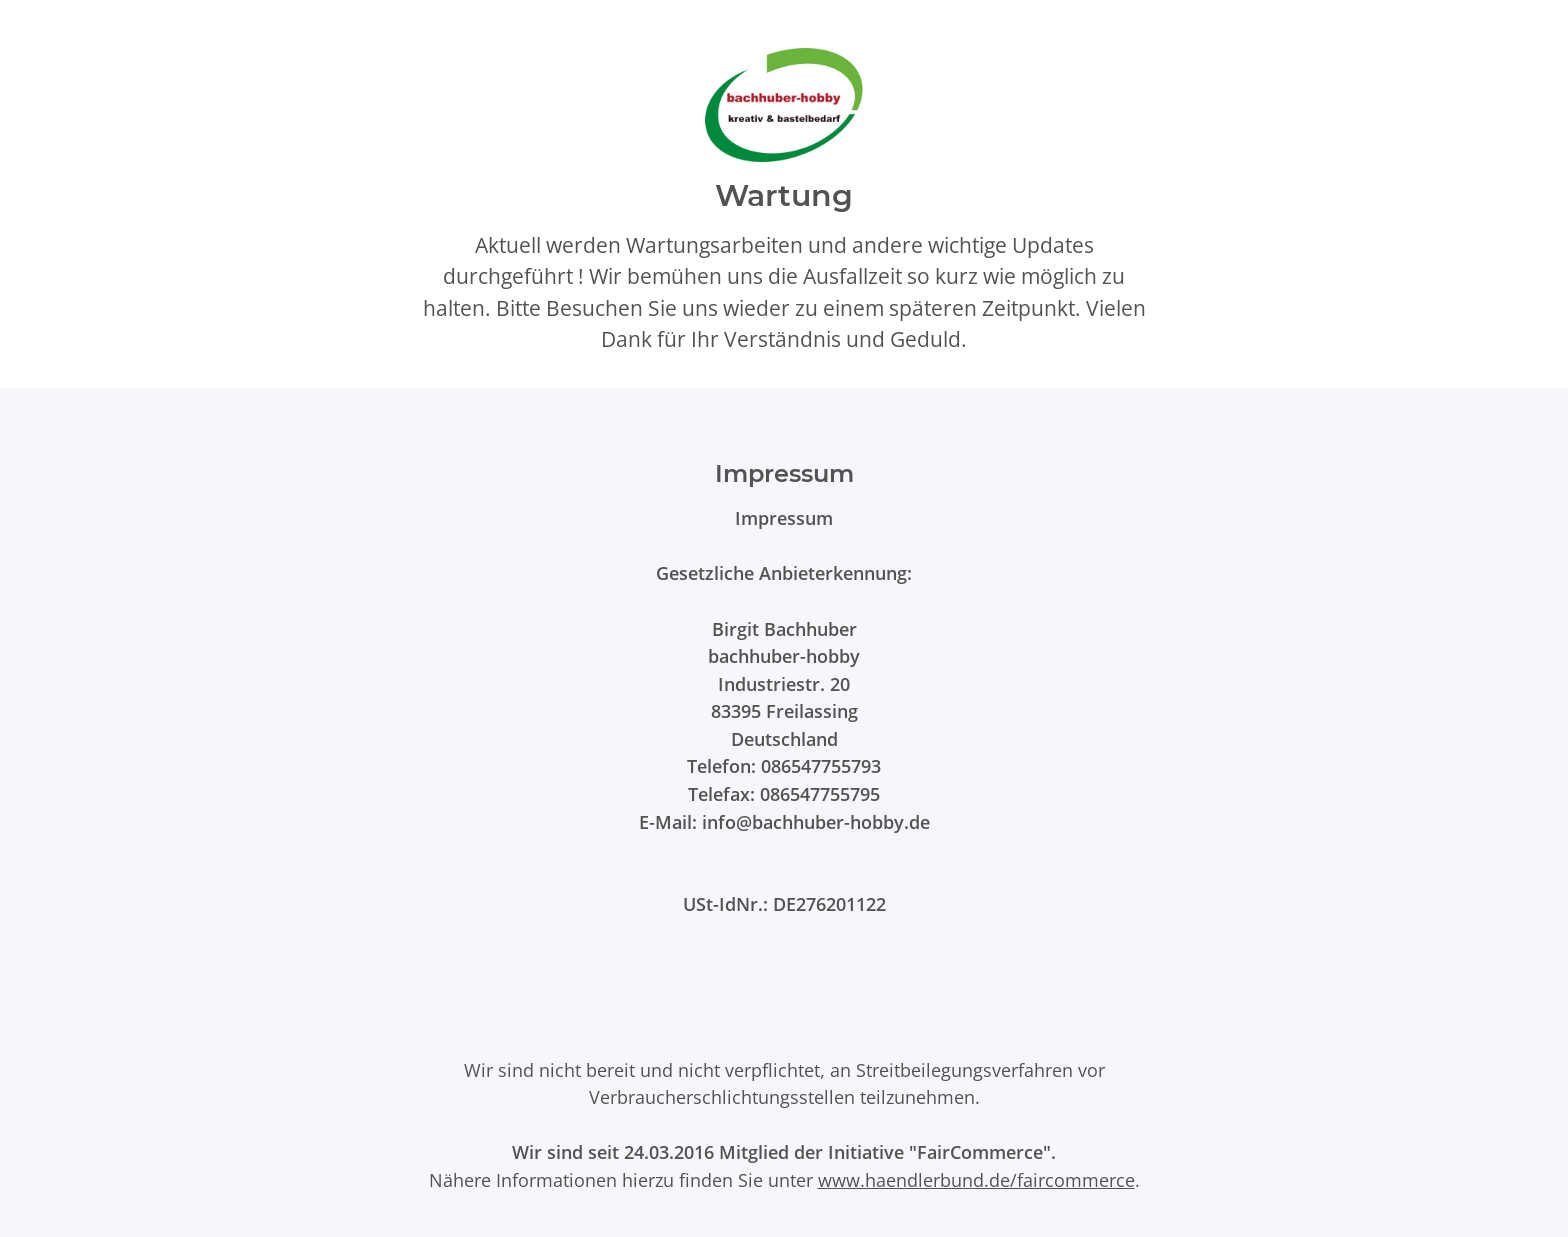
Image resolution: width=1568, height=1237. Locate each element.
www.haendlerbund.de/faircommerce (976, 1179)
